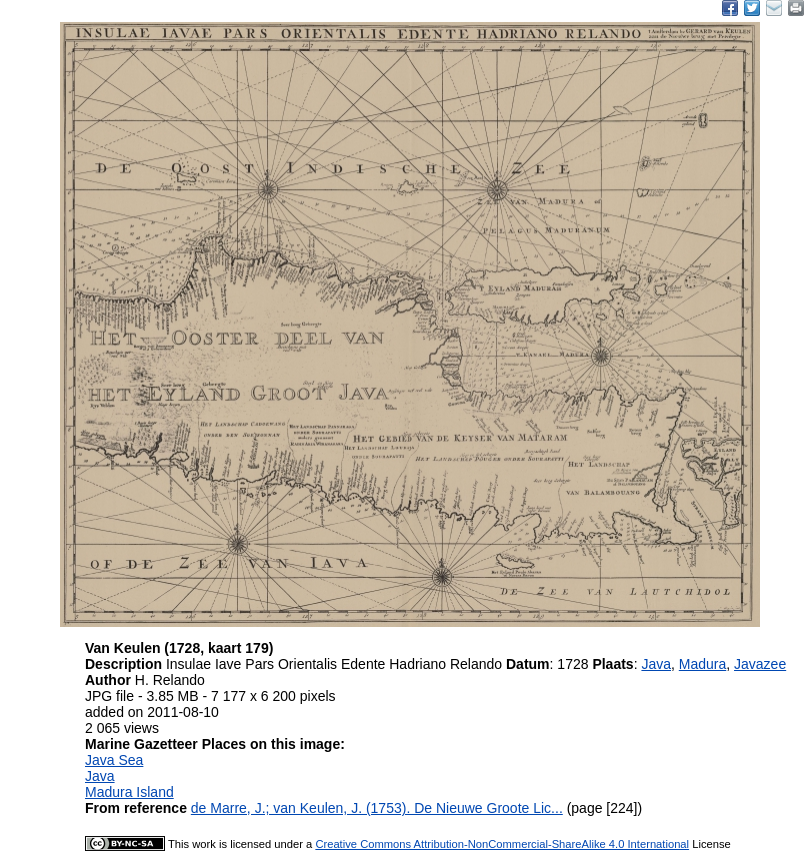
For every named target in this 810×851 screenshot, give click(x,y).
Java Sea (114, 760)
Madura (702, 664)
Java (656, 664)
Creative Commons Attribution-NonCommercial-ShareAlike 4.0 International (502, 844)
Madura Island (129, 792)
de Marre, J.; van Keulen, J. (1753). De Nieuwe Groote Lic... (377, 808)
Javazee (760, 664)
